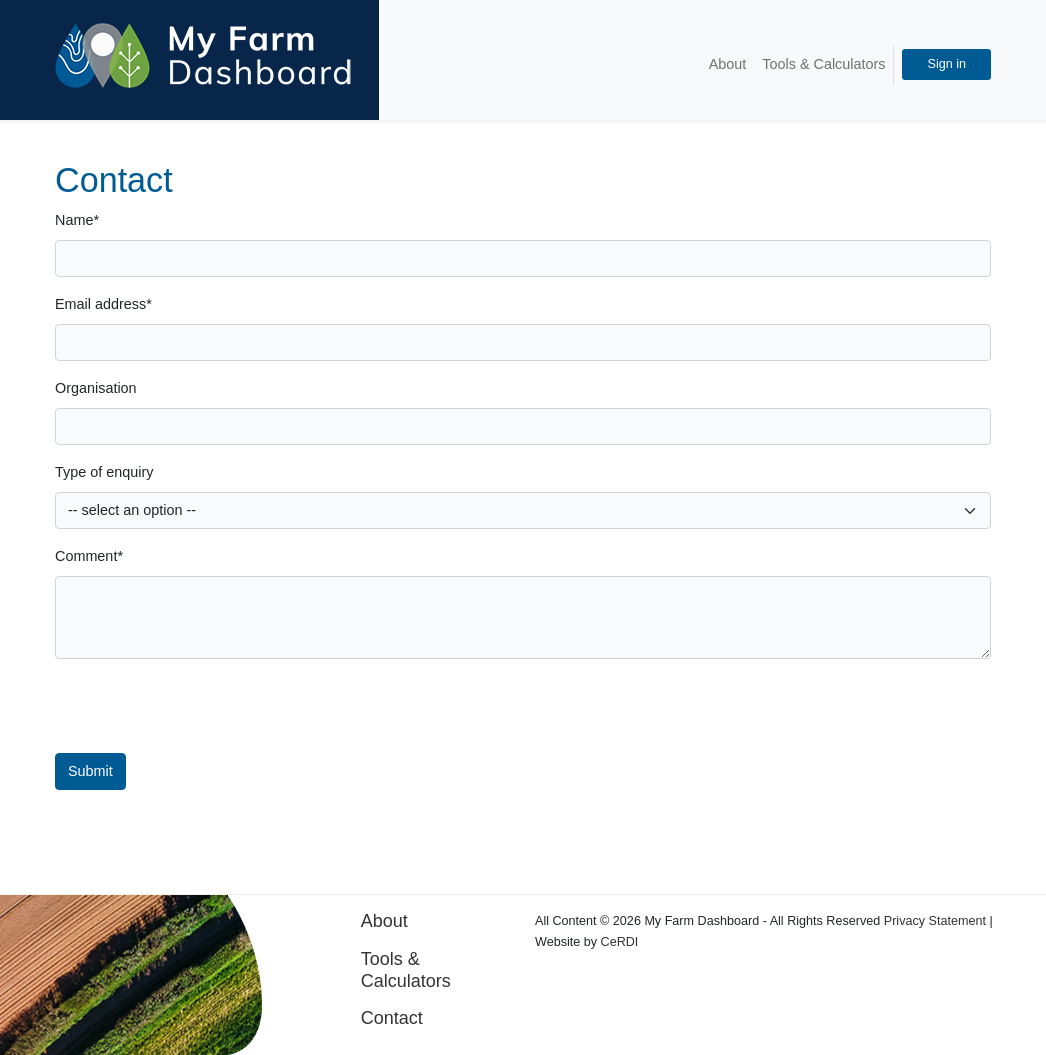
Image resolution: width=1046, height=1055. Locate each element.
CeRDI (620, 942)
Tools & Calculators (823, 64)
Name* (77, 220)
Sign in (946, 64)
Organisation (96, 388)
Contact (392, 1018)
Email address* (103, 304)
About (728, 64)
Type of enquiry (104, 472)
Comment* (89, 556)
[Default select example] (523, 510)
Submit (90, 771)
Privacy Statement (935, 921)
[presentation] (527, 714)
